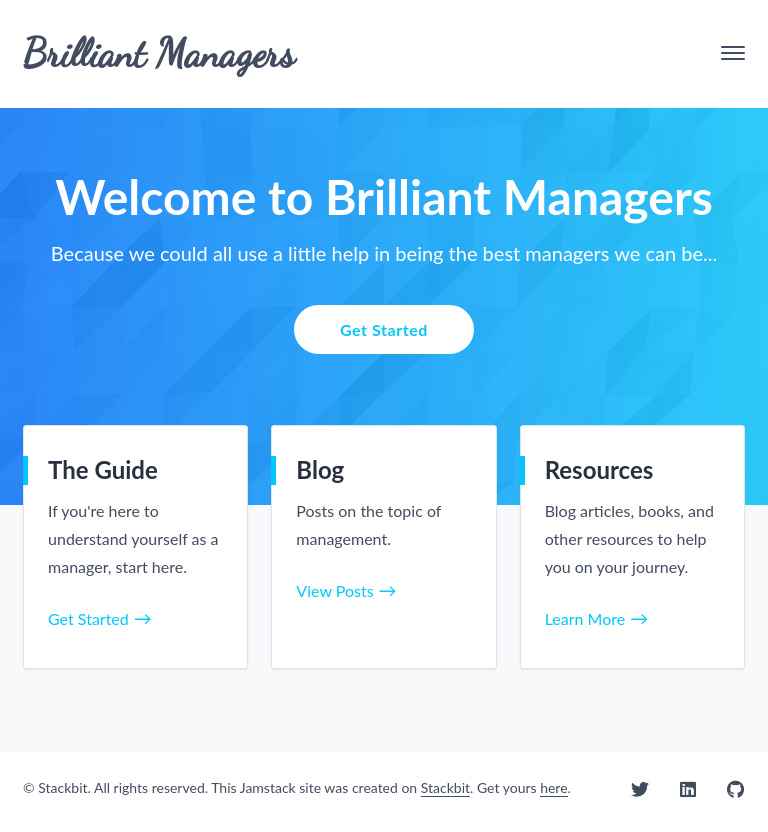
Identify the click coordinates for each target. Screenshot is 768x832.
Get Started (384, 329)
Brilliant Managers (159, 53)
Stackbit (445, 787)
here (553, 787)
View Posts (334, 590)
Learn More (585, 618)
